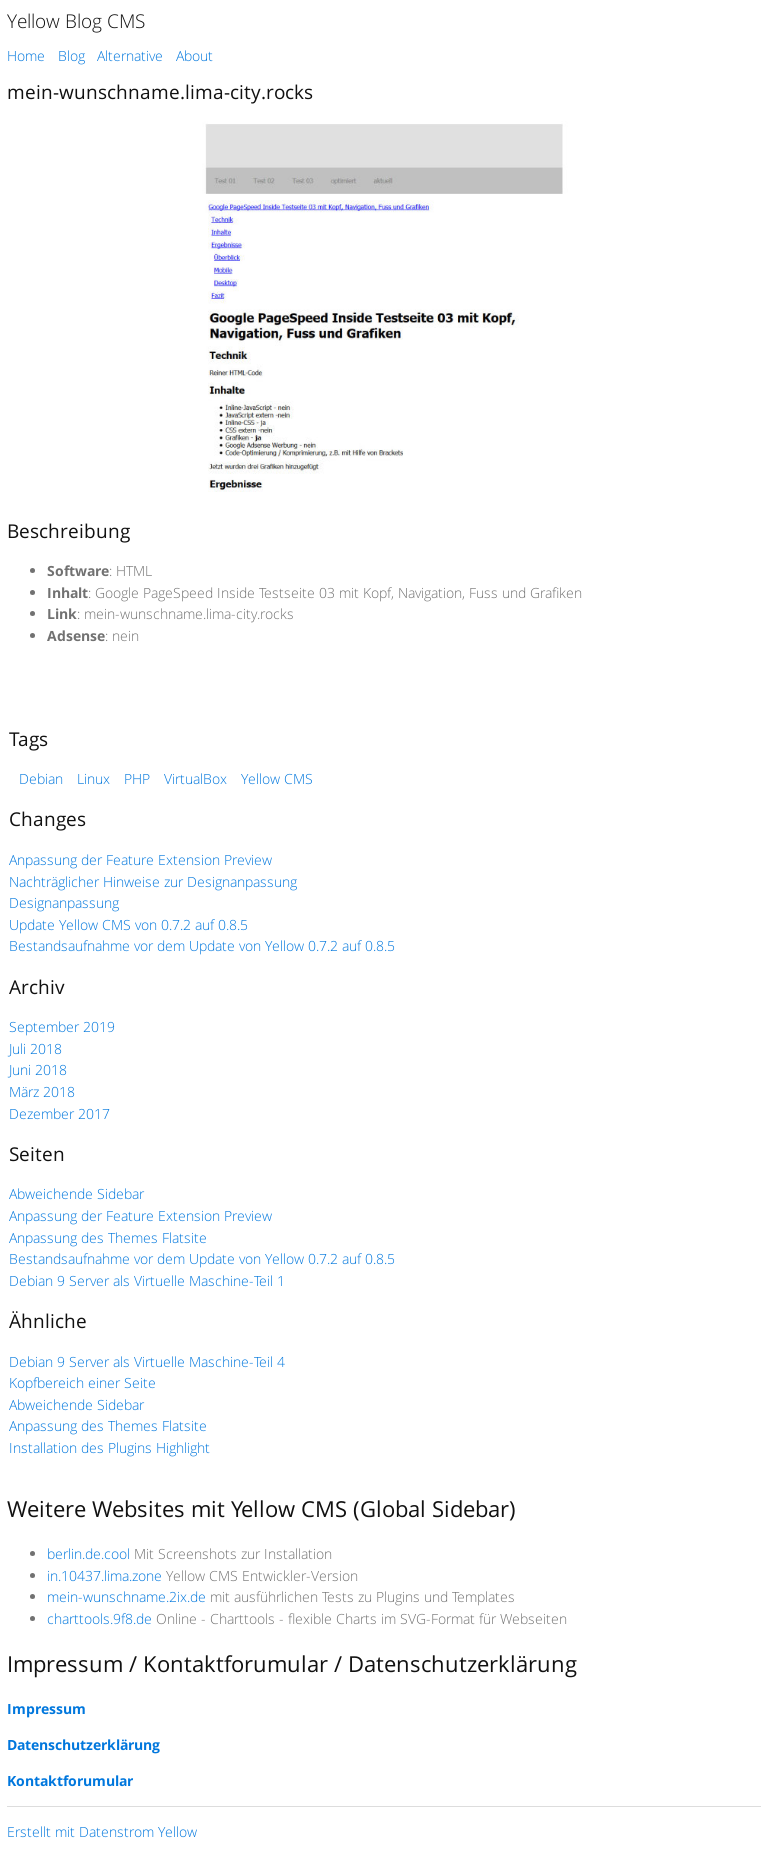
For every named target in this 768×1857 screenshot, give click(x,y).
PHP (137, 778)
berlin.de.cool (88, 1553)
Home (26, 55)
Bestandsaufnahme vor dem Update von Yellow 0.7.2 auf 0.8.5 (202, 945)
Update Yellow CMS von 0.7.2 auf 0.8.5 (128, 924)
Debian (41, 778)
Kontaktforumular (70, 1780)
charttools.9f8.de (99, 1618)
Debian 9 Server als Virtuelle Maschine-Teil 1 (147, 1280)
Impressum (46, 1708)
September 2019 (62, 1026)
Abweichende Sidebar (76, 1193)
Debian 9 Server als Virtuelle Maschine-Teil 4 (147, 1361)
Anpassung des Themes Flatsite (108, 1237)
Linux (93, 778)
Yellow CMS (277, 778)
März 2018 (42, 1091)
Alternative (130, 55)
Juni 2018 (38, 1069)
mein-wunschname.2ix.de (126, 1596)
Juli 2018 (35, 1048)
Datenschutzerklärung (83, 1744)
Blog (71, 55)
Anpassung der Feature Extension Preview (140, 859)
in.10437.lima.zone (104, 1575)
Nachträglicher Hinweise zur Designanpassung (153, 881)
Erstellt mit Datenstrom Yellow (102, 1831)
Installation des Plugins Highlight (109, 1447)
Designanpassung (64, 902)
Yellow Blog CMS (76, 20)
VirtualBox (195, 778)
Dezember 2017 (59, 1113)
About (194, 55)
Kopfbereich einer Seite (82, 1382)
